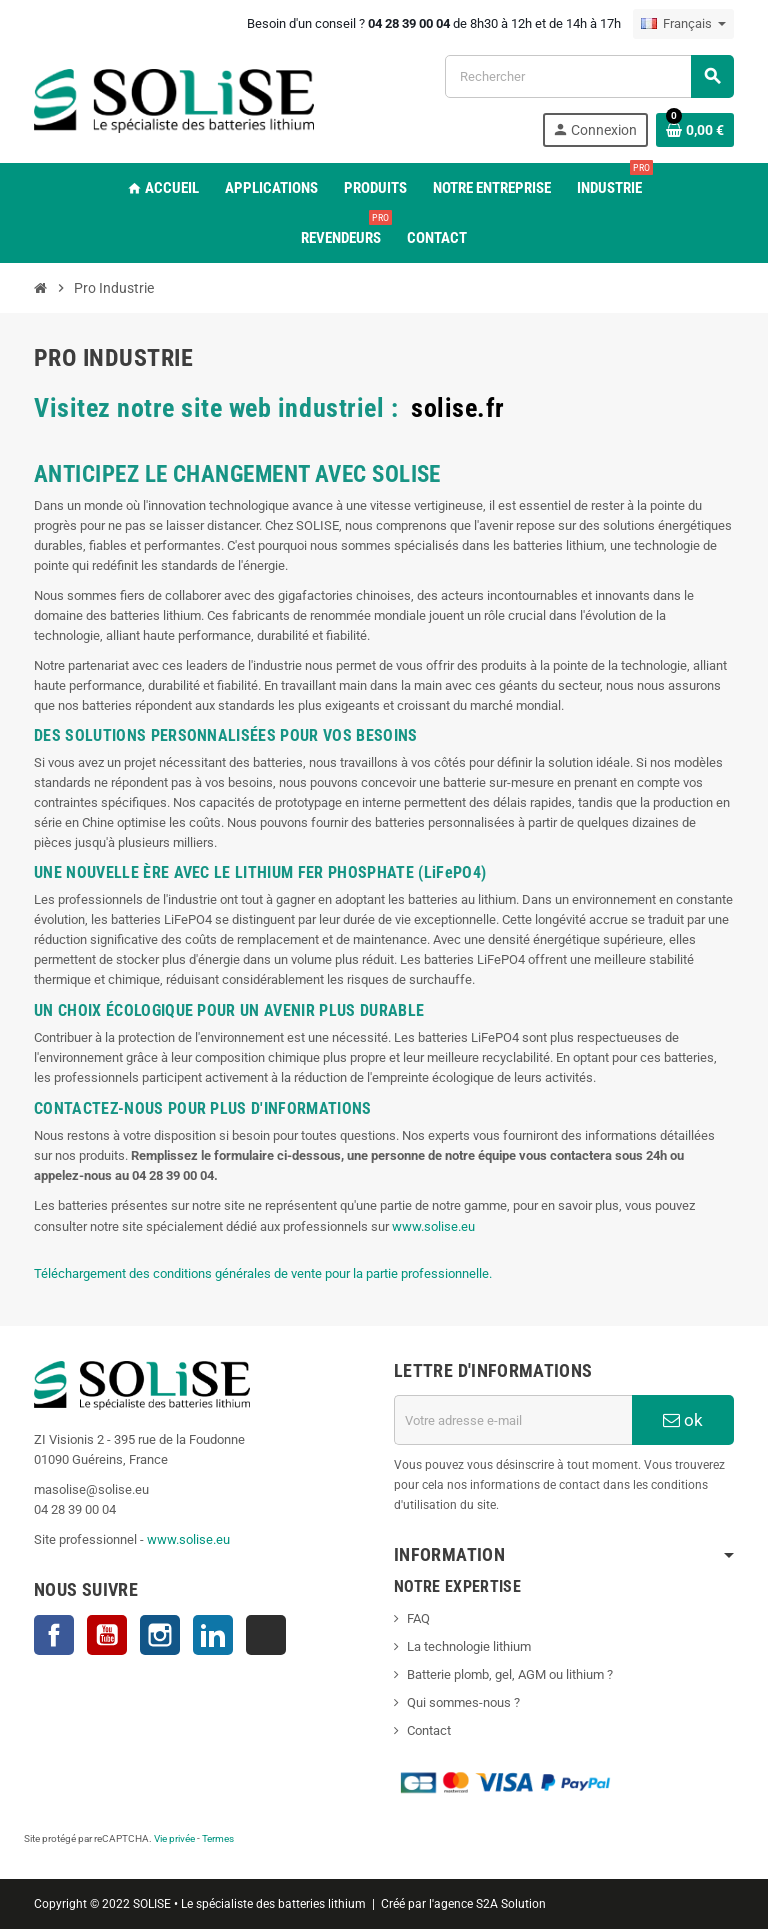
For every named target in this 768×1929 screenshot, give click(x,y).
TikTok (266, 1635)
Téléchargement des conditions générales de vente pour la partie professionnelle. (263, 1273)
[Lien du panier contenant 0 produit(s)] (695, 130)
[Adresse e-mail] (513, 1420)
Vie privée (174, 1838)
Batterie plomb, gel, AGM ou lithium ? (510, 1674)
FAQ (418, 1618)
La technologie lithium (469, 1646)
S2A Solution (511, 1904)
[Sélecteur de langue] (683, 24)
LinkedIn (213, 1635)
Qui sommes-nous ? (463, 1702)
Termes (218, 1838)
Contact (429, 1730)
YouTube (107, 1635)
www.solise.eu (433, 1226)
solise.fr (458, 408)
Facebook (54, 1635)
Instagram (160, 1635)
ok (683, 1420)
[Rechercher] (589, 76)
